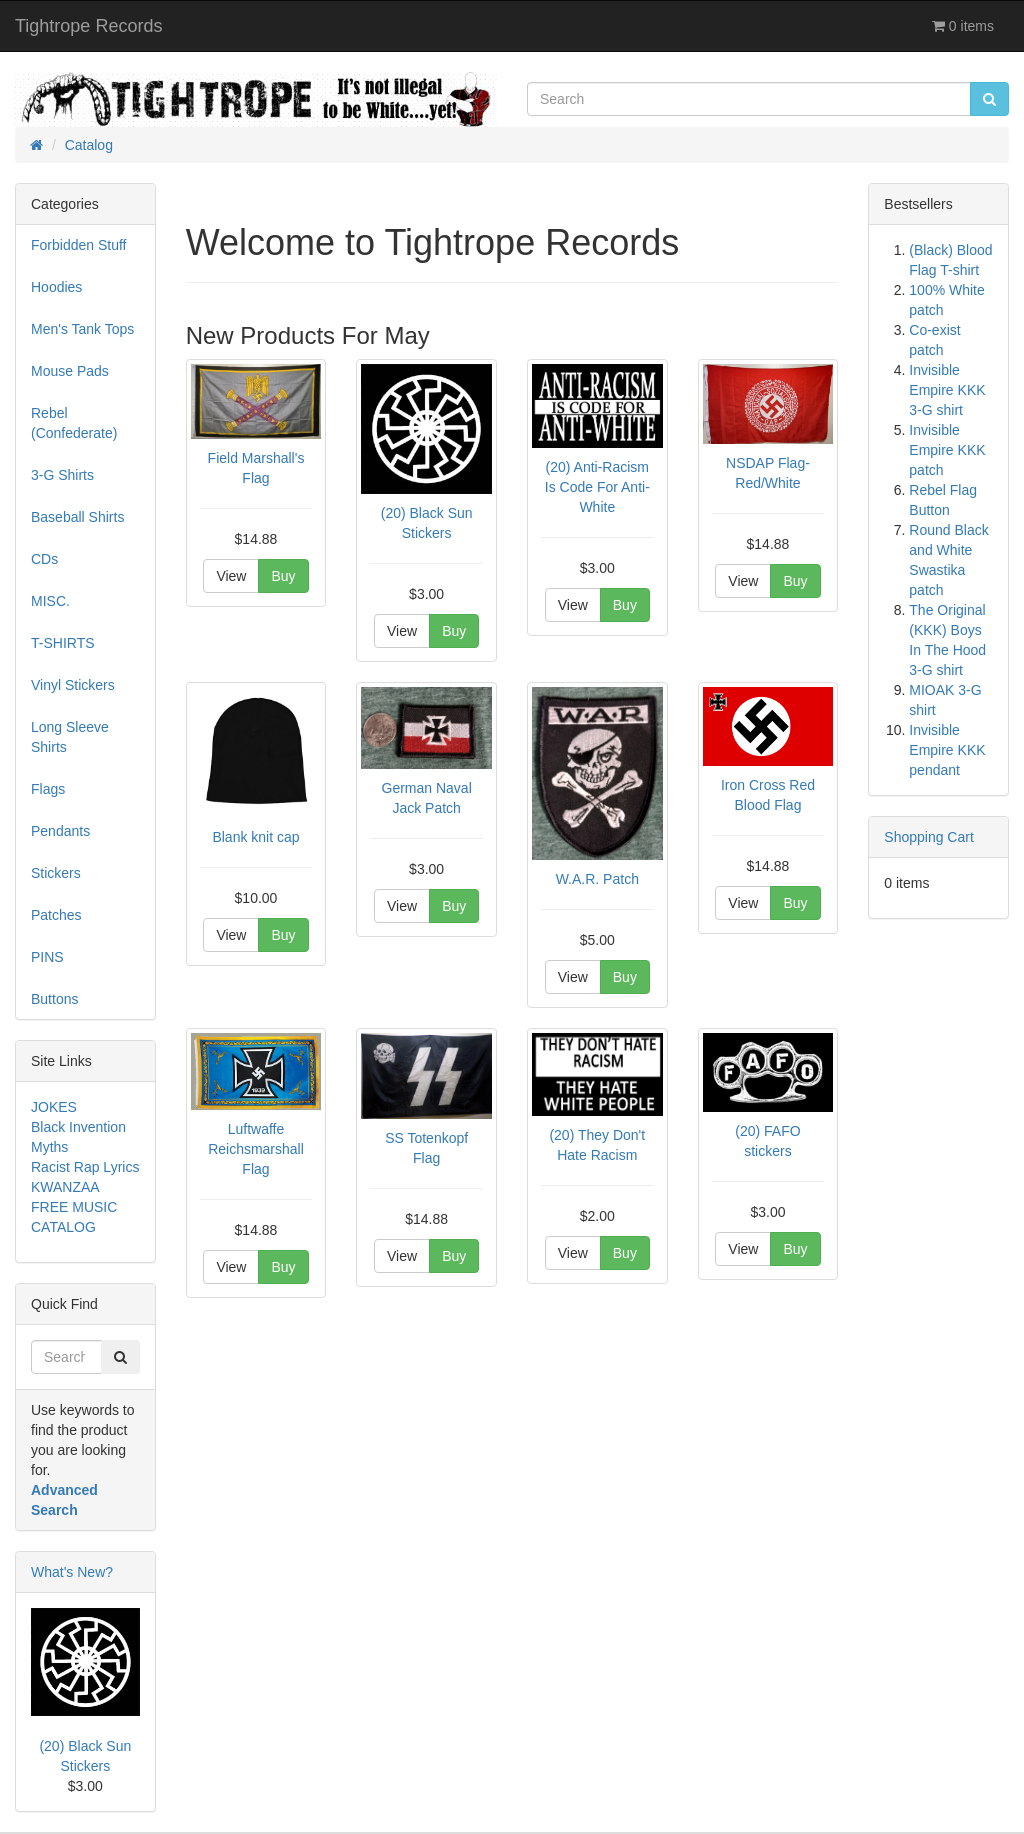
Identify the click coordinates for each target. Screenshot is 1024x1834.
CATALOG (63, 1227)
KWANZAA (65, 1187)
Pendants (60, 831)
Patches (56, 915)
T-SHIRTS (63, 643)
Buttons (54, 999)
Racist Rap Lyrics (85, 1167)
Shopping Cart (929, 837)
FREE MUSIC (74, 1207)
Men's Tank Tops (82, 329)
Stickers (56, 873)
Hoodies (56, 287)
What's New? (72, 1572)
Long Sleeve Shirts (70, 737)
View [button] (231, 576)
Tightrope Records (88, 26)
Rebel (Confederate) (74, 423)
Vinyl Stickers (73, 685)
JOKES (54, 1107)
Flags (48, 789)
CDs (44, 559)
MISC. (50, 601)
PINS (47, 957)
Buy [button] (283, 576)
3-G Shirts (62, 475)
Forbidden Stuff (78, 245)
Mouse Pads (70, 371)
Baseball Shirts (77, 517)
